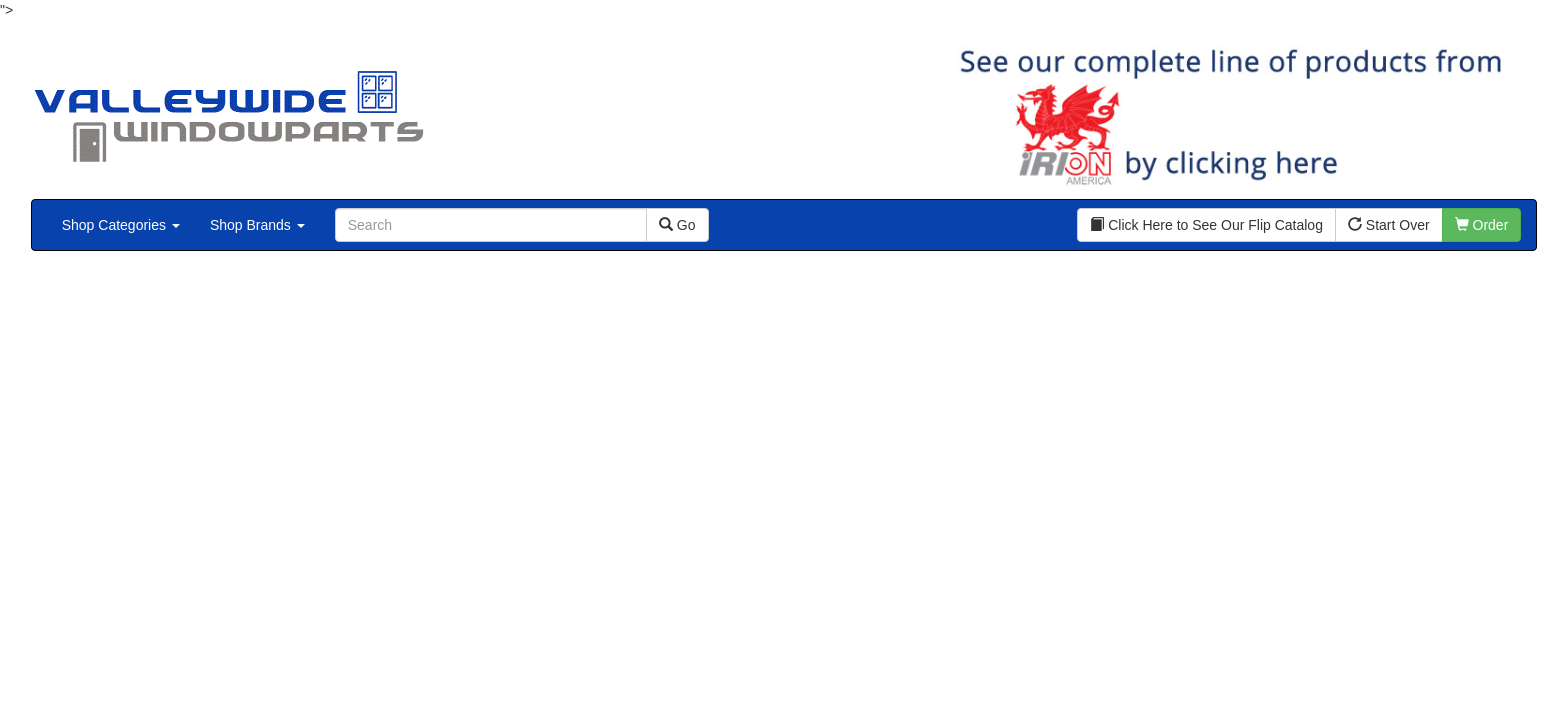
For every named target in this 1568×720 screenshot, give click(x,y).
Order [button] (1482, 225)
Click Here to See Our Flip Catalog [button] (1206, 225)
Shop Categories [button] (121, 225)
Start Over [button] (1389, 225)
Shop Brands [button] (257, 225)
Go (677, 225)
